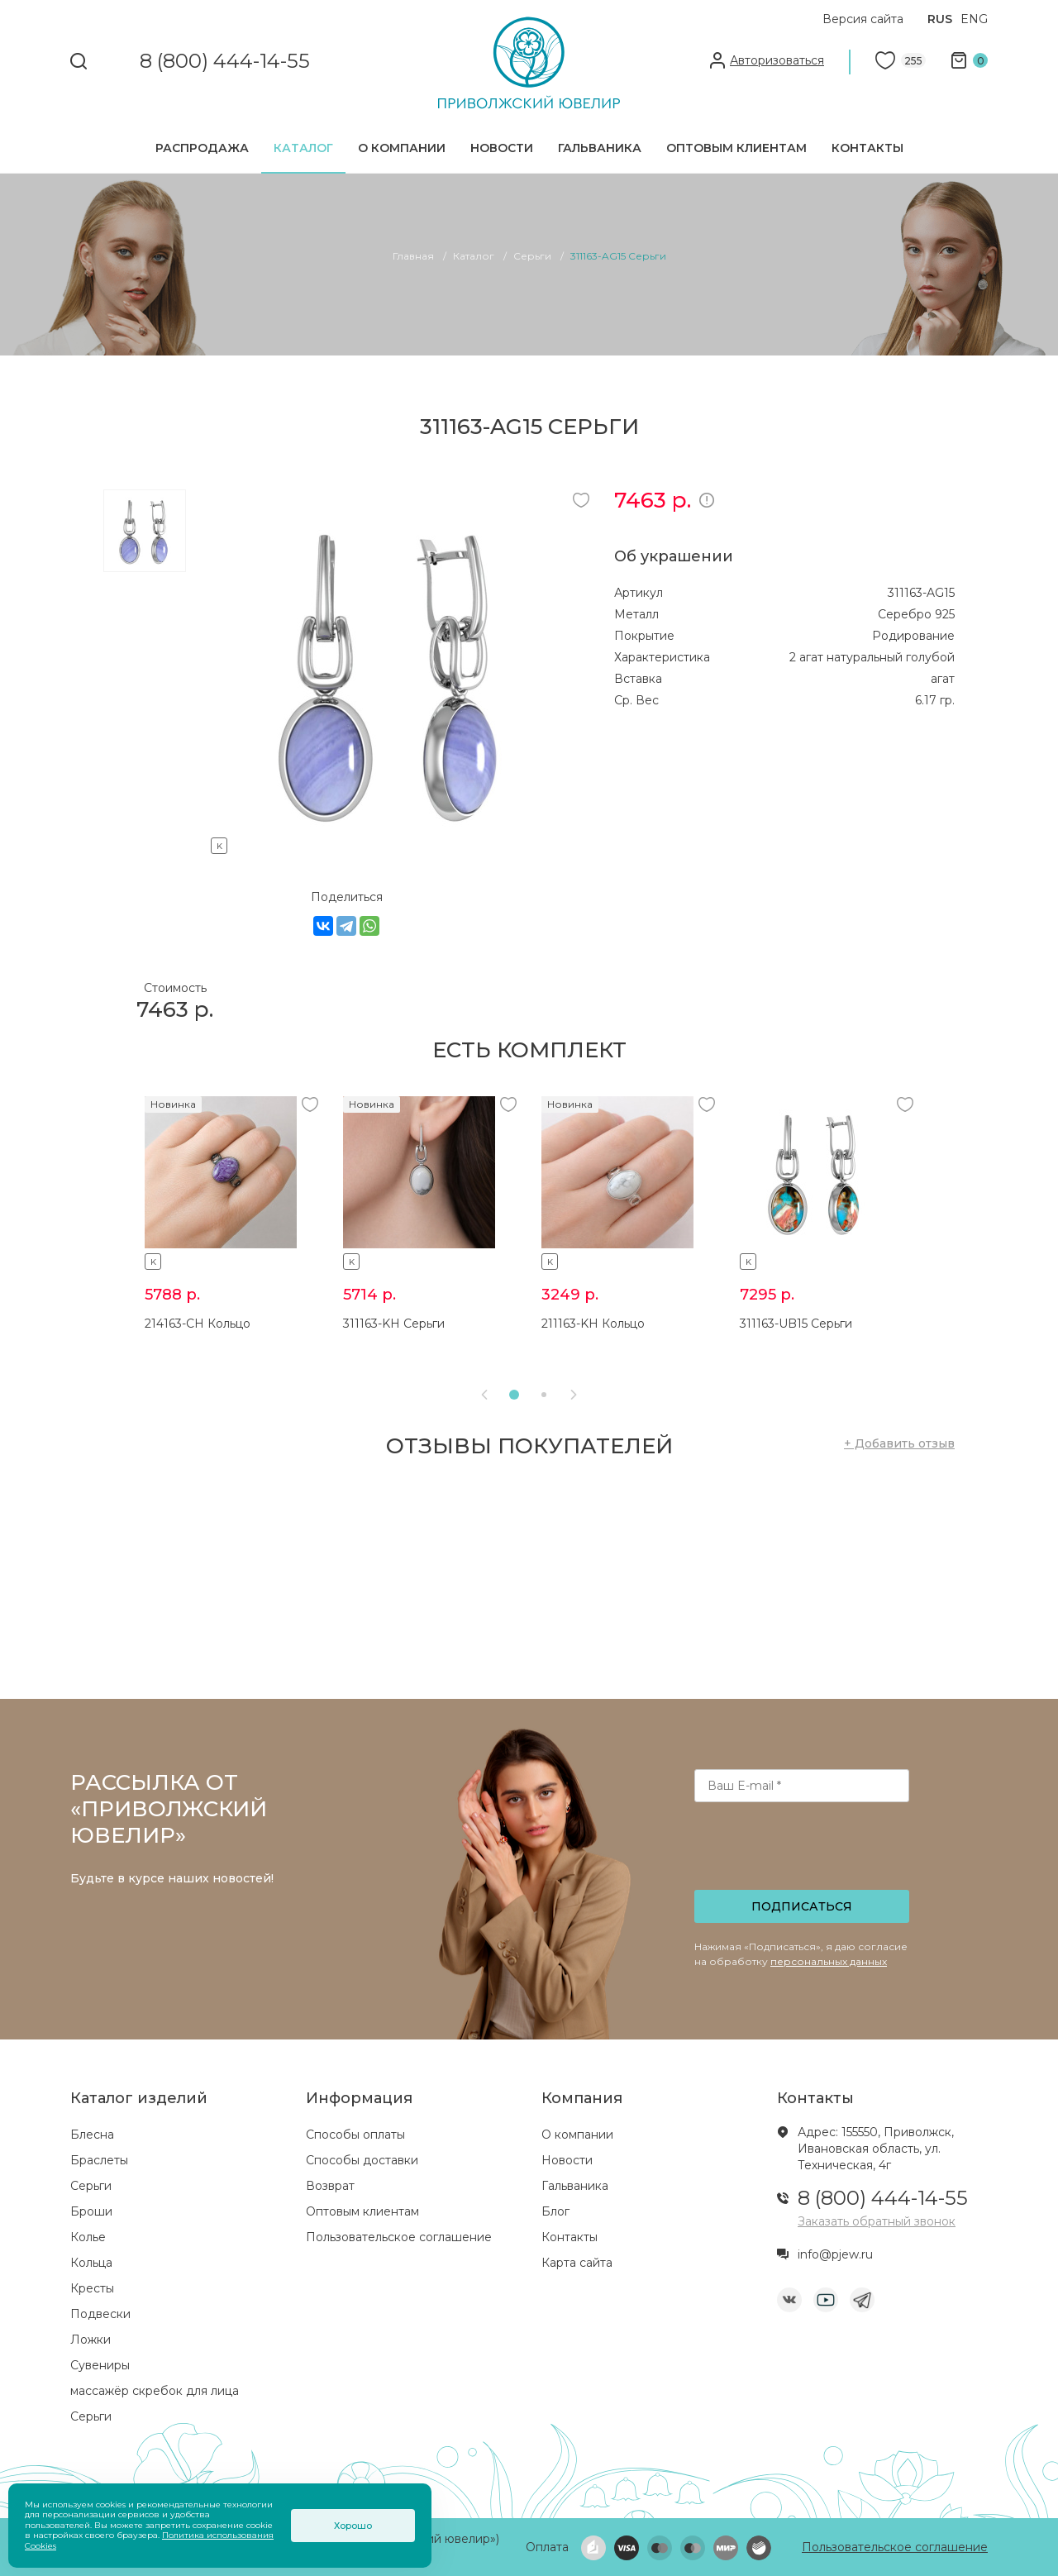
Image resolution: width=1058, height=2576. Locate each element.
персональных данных (828, 1961)
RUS (939, 19)
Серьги (91, 2185)
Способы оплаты (355, 2134)
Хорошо (353, 2525)
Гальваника (599, 148)
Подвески (100, 2313)
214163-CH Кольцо (197, 1323)
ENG (974, 19)
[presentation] (803, 1851)
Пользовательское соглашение (399, 2237)
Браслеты (99, 2160)
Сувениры (100, 2365)
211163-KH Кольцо (593, 1323)
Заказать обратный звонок (877, 2221)
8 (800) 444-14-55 (225, 61)
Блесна (92, 2134)
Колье (88, 2237)
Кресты (92, 2288)
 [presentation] (574, 1395)
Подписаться (801, 1906)
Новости (501, 148)
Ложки (90, 2339)
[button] (514, 1395)
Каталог (303, 148)
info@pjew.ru (835, 2254)
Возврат (330, 2185)
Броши (91, 2211)
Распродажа (202, 148)
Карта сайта (576, 2262)
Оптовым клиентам (736, 148)
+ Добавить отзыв (899, 1443)
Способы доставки (362, 2160)
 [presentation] (484, 1395)
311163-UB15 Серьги (796, 1323)
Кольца (91, 2262)
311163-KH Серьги (394, 1323)
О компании (402, 148)
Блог (555, 2211)
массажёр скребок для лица (154, 2390)
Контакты (867, 148)
